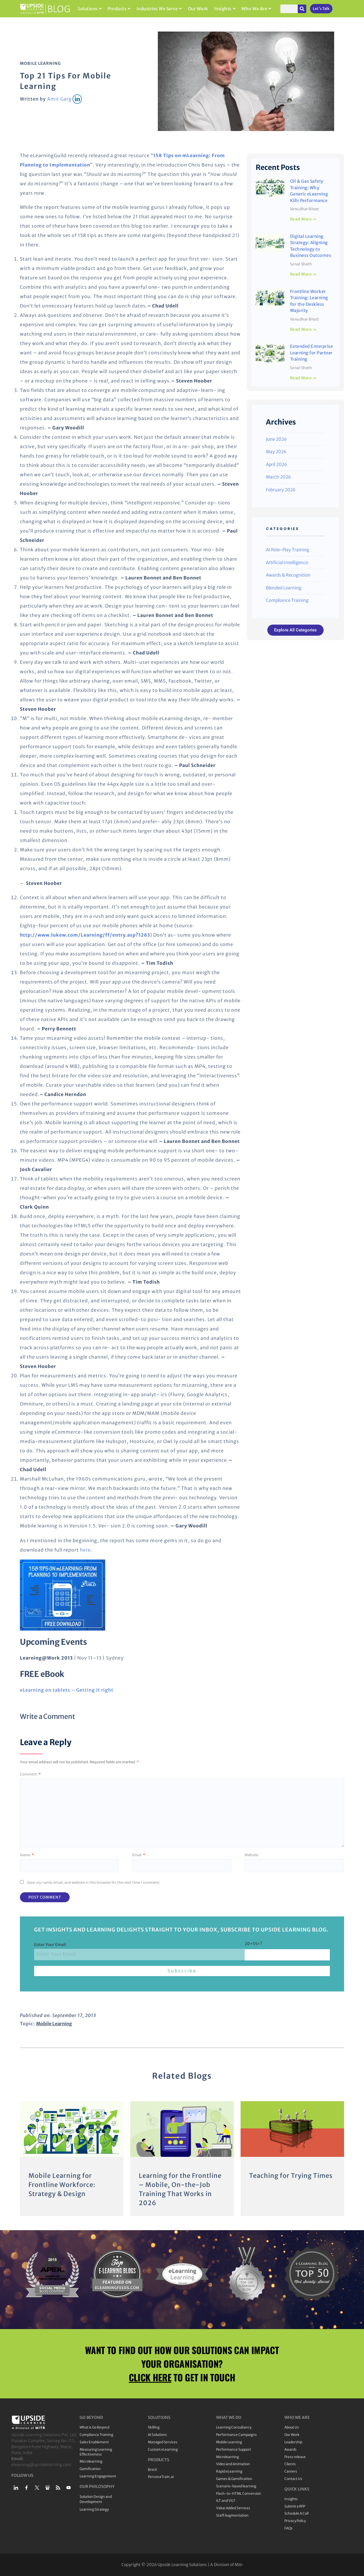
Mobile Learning (40, 63)
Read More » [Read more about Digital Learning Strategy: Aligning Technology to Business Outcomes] (303, 274)
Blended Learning (283, 588)
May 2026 (276, 451)
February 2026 (280, 489)
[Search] (302, 9)
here (85, 1550)
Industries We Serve (159, 8)
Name (27, 1854)
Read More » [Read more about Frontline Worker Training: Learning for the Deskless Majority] (303, 329)
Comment (30, 1774)
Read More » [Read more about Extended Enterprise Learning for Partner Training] (303, 378)
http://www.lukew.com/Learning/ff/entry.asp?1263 (85, 935)
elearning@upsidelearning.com (41, 2464)
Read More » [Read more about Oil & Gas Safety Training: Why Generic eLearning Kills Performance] (303, 219)
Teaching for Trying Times (291, 2176)
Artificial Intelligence (287, 562)
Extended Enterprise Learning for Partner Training (311, 353)
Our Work (198, 8)
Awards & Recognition (288, 575)
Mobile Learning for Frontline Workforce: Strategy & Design (62, 2185)
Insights (225, 8)
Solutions (90, 8)
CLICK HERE (150, 2377)
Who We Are (256, 8)
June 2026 (276, 439)
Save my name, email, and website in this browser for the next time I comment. (93, 1882)
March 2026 (278, 477)
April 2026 (276, 464)
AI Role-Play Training (287, 549)
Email (138, 1854)
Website (251, 1854)
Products (119, 8)
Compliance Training (287, 600)
